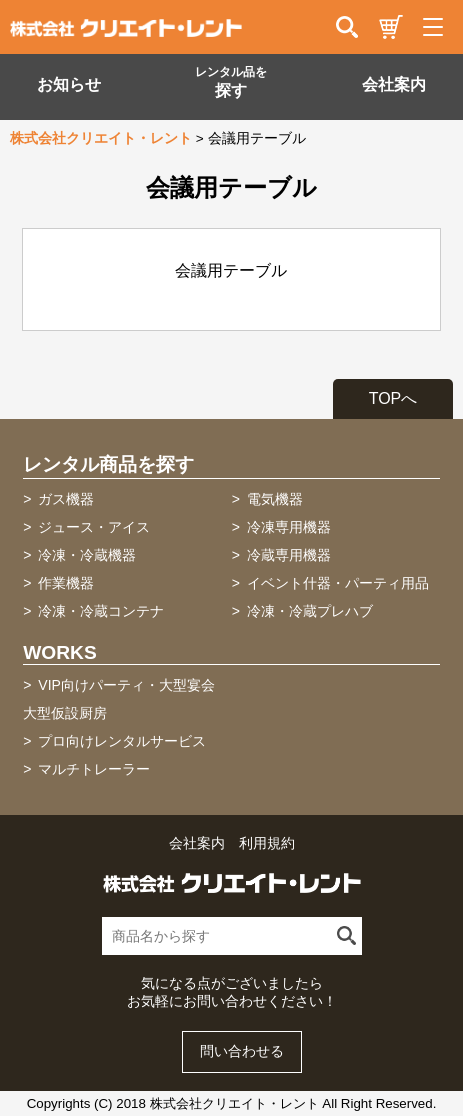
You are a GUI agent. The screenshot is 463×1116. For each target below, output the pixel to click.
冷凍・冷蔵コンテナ (101, 611)
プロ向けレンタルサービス (122, 741)
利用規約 (267, 843)
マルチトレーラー (94, 769)
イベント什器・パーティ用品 (338, 583)
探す (231, 82)
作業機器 (66, 583)
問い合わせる (242, 1051)
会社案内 (394, 84)
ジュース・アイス (94, 527)
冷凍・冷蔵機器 (87, 555)
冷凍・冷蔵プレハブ (310, 611)
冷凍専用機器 (289, 527)
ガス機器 (66, 499)
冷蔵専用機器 (289, 555)
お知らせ (69, 84)
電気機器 (275, 499)
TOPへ (393, 398)
